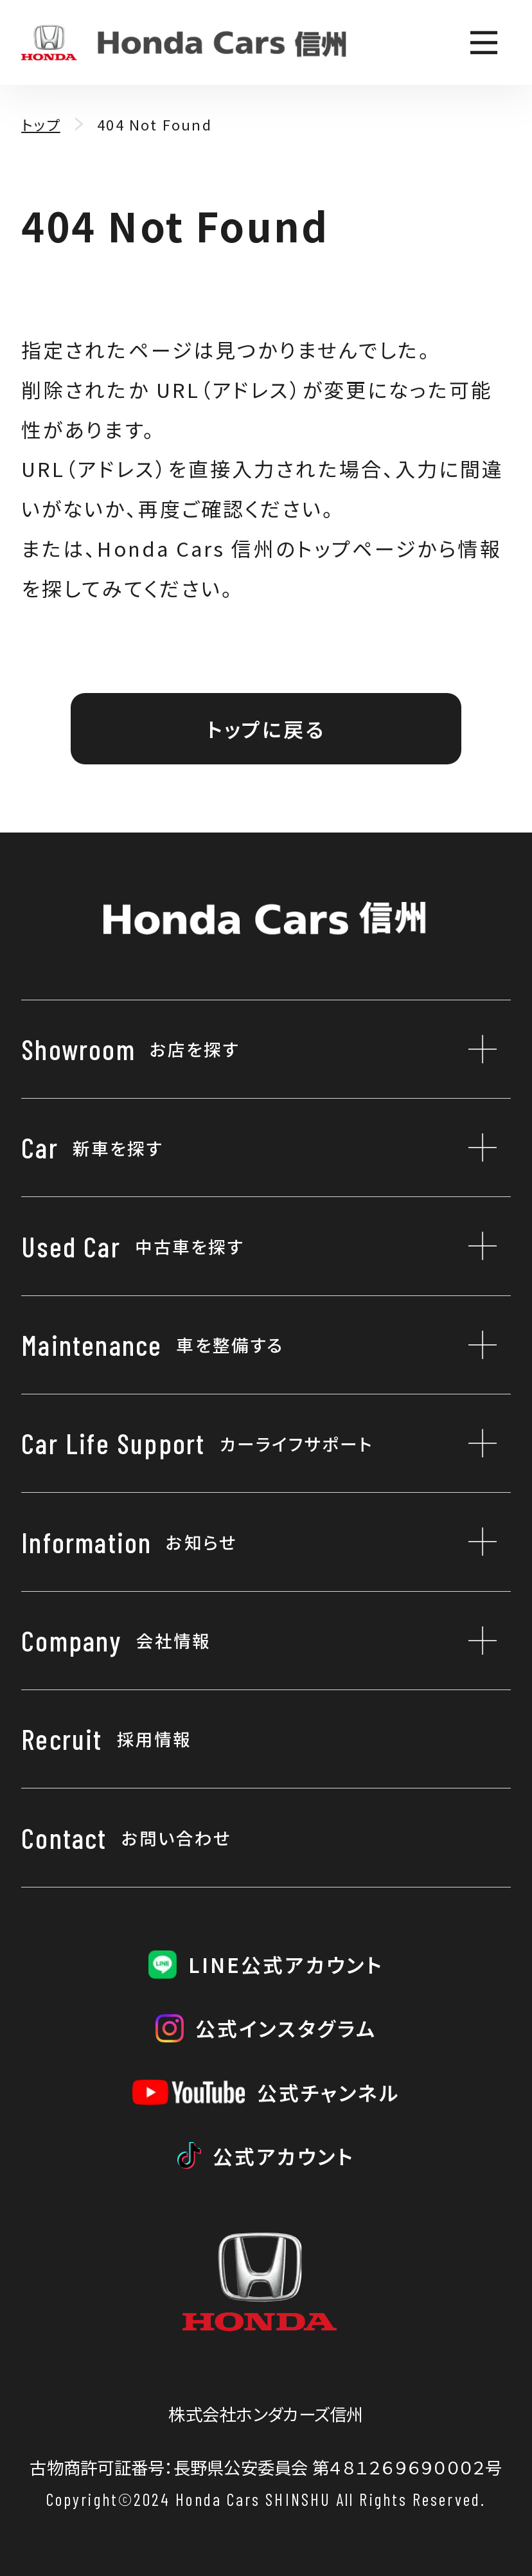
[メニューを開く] (483, 43)
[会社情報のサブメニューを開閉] (475, 1640)
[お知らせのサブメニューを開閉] (475, 1541)
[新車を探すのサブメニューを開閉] (475, 1147)
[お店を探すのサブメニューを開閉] (475, 1049)
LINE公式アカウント (286, 1964)
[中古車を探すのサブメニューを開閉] (475, 1246)
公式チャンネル (328, 2092)
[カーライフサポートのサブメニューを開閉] (475, 1443)
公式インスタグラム (286, 2027)
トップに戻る (266, 728)
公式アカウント (284, 2155)
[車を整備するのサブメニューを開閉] (475, 1345)
